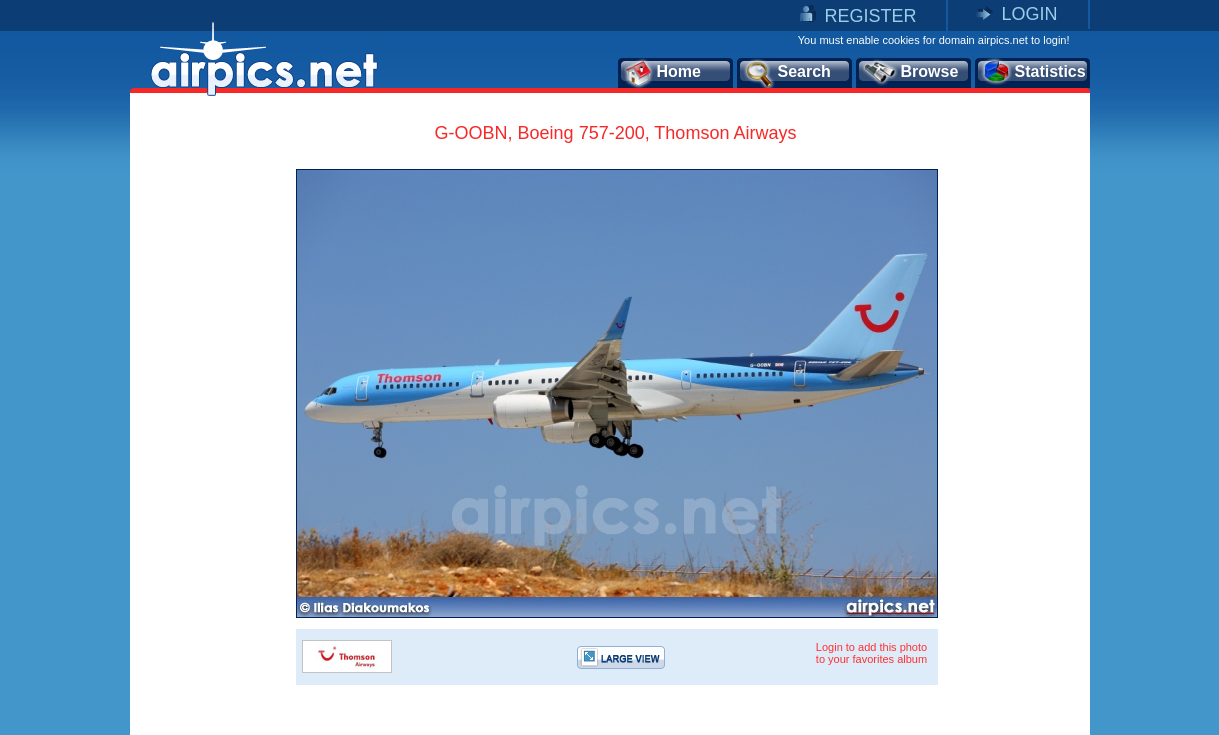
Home (662, 73)
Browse (910, 73)
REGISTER (870, 16)
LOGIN (1029, 14)
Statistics (1033, 73)
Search (787, 73)
